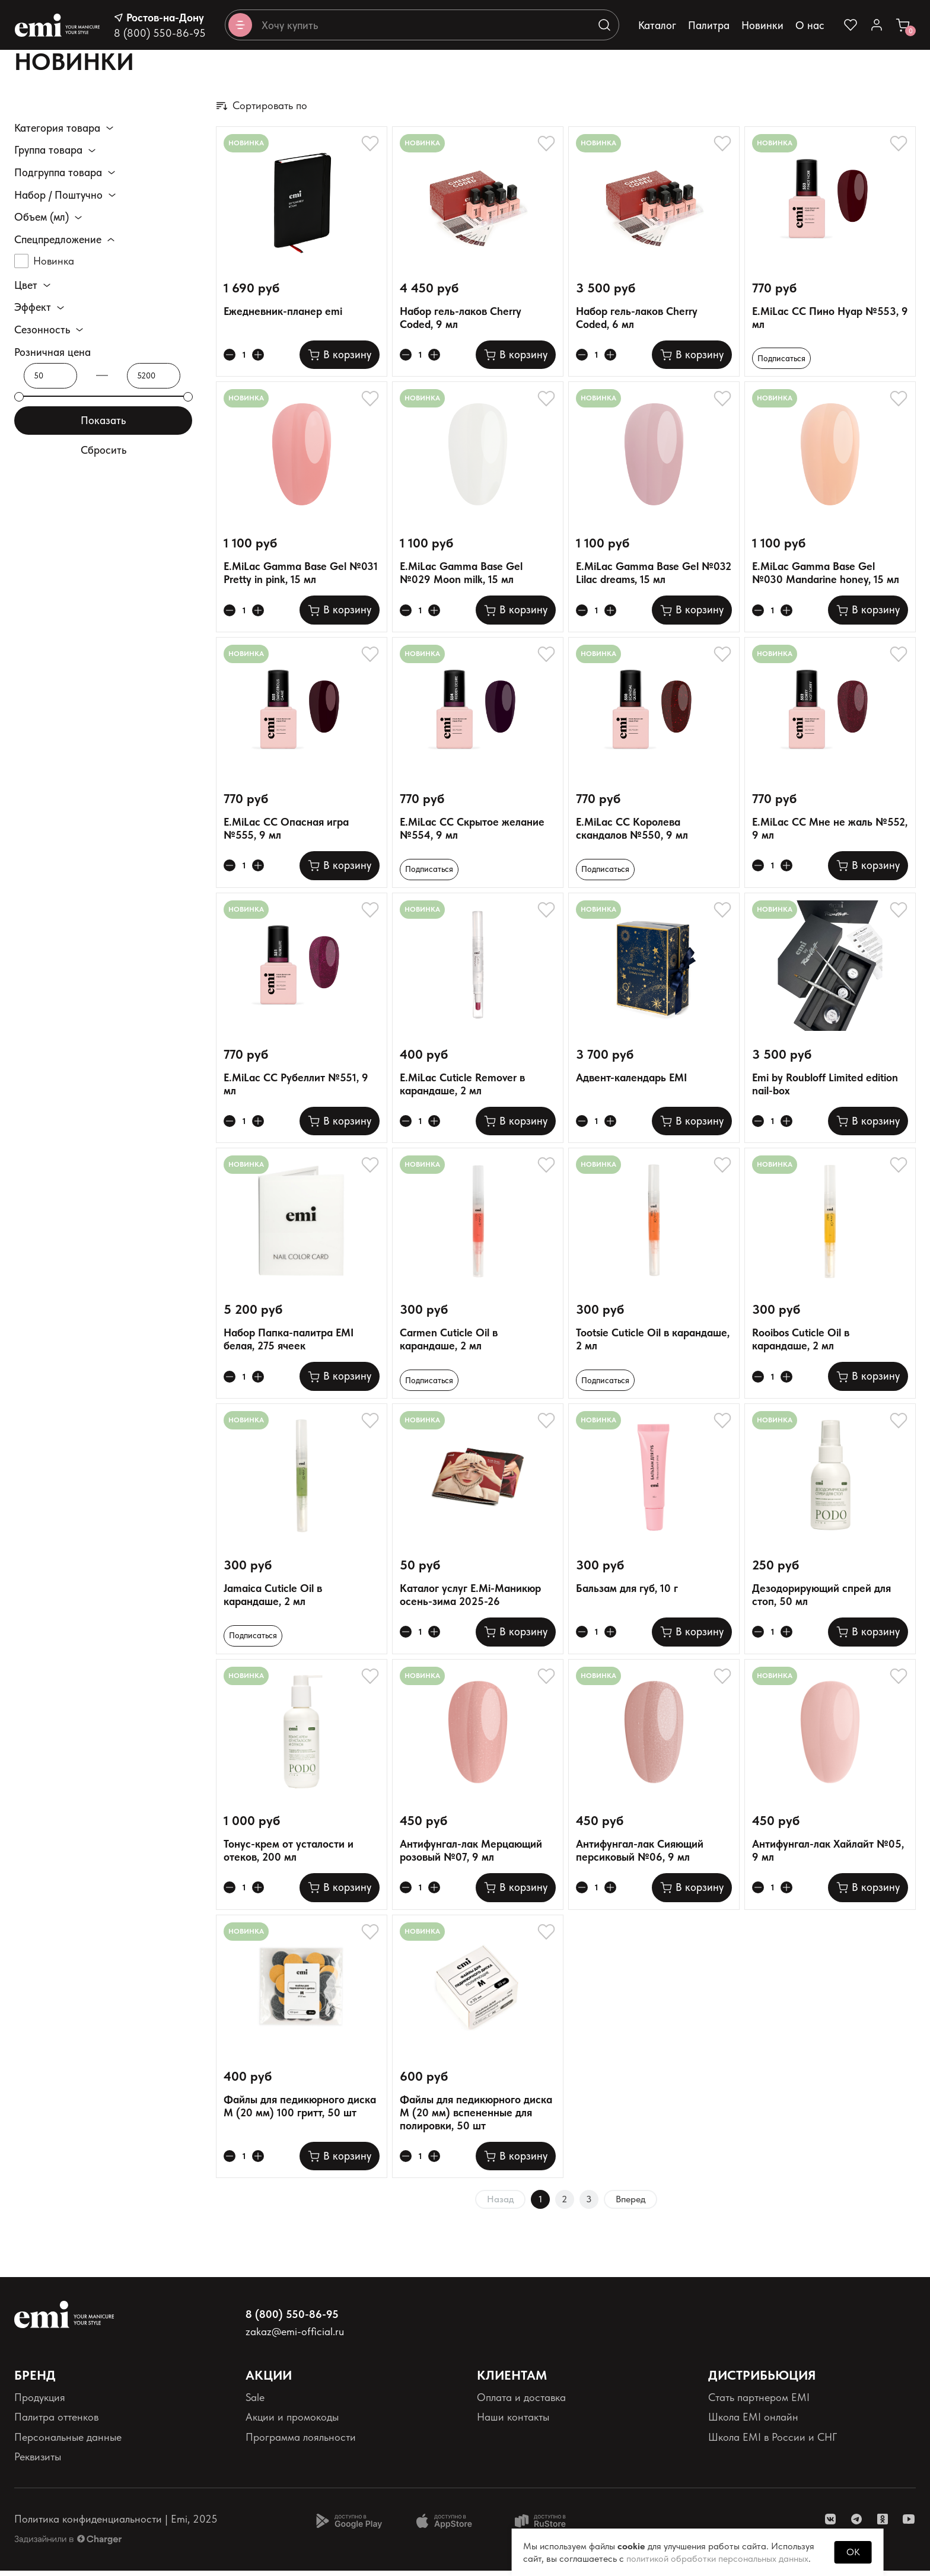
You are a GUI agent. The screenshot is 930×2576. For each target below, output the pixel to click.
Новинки (762, 25)
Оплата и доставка (521, 2402)
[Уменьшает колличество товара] (231, 356)
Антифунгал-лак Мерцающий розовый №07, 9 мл (471, 1855)
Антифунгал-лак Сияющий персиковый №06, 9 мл (639, 1855)
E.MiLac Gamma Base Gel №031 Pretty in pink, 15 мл (301, 574)
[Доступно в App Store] (448, 2526)
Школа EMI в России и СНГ (772, 2442)
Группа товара (48, 150)
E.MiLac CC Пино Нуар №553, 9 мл (830, 317)
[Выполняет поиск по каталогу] (604, 25)
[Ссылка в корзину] (903, 25)
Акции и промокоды (292, 2422)
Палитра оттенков (56, 2422)
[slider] (19, 397)
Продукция (39, 2402)
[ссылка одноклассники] (882, 2524)
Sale (255, 2402)
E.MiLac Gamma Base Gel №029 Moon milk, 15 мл (461, 574)
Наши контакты (513, 2422)
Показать (103, 420)
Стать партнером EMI (759, 2402)
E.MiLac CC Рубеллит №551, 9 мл (296, 1086)
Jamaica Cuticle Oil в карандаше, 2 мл (273, 1599)
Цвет (25, 285)
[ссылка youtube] (909, 2524)
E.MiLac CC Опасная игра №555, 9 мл (286, 829)
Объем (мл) (41, 217)
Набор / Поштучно (58, 195)
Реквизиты (37, 2462)
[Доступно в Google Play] (349, 2526)
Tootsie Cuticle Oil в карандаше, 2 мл (653, 1342)
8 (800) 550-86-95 (160, 33)
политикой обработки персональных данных (717, 2558)
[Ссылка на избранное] (850, 25)
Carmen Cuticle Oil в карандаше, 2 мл (449, 1342)
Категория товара (57, 128)
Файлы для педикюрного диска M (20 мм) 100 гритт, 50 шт (300, 2111)
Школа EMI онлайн (753, 2422)
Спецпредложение (57, 240)
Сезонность (42, 330)
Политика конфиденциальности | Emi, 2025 (116, 2524)
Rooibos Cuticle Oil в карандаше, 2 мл (800, 1342)
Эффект (32, 308)
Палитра (709, 25)
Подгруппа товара (58, 173)
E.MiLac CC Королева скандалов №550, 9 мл (632, 829)
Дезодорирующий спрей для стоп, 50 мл (821, 1599)
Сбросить (103, 451)
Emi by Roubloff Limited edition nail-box (825, 1086)
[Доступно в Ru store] (548, 2526)
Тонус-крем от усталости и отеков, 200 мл (288, 1855)
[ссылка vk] (830, 2524)
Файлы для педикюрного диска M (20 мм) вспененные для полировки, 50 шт (476, 2118)
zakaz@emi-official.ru (295, 2336)
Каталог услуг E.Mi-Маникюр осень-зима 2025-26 (470, 1599)
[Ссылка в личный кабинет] (877, 25)
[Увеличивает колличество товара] (261, 356)
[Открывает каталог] (240, 25)
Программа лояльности (301, 2442)
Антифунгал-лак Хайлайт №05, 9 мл (828, 1855)
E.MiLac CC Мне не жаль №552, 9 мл (829, 829)
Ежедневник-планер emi (283, 311)
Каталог (657, 25)
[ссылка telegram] (856, 2524)
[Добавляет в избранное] (370, 143)
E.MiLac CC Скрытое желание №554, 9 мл (472, 829)
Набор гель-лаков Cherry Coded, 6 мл (637, 317)
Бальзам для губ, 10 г (627, 1592)
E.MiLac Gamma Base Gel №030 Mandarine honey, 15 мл (825, 574)
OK (853, 2552)
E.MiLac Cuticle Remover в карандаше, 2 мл (462, 1086)
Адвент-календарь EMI (631, 1080)
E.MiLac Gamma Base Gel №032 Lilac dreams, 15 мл (653, 574)
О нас (809, 25)
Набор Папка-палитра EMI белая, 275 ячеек (288, 1342)
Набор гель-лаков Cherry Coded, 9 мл (460, 317)
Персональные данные (68, 2442)
